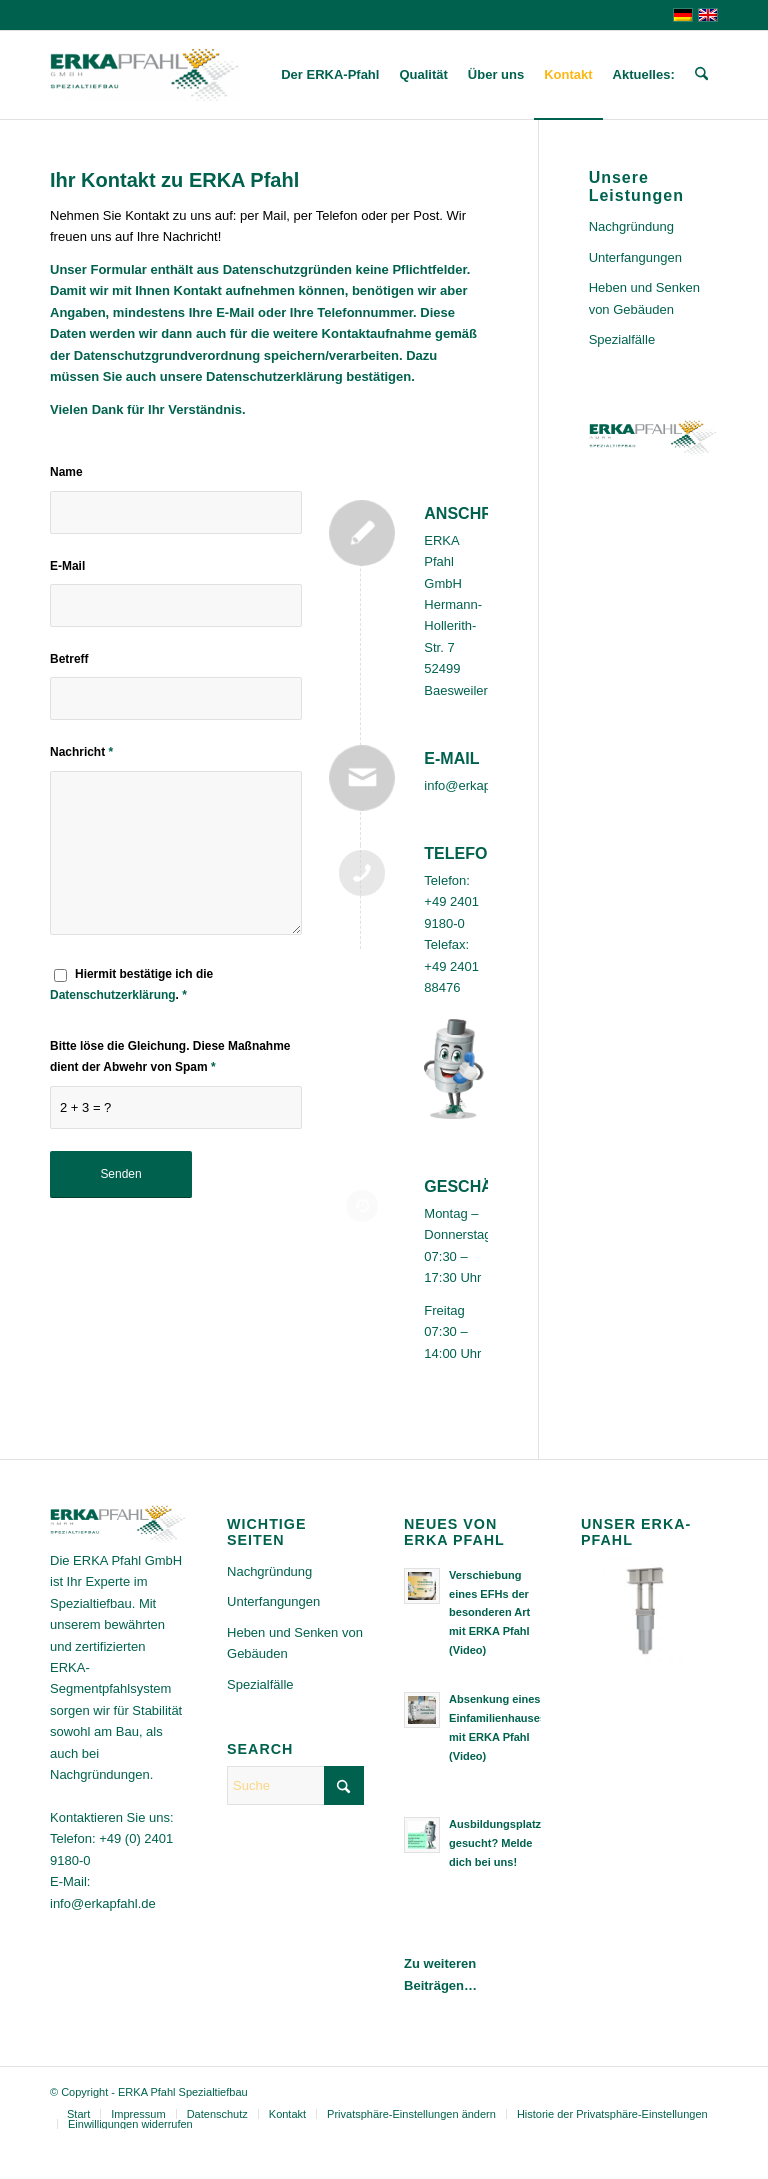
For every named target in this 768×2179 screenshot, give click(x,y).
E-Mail (67, 566)
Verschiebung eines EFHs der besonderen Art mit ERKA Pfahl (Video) (489, 1612)
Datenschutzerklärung (113, 995)
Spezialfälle (622, 339)
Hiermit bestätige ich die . (131, 984)
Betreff (69, 659)
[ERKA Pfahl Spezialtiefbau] (145, 75)
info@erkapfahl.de (477, 785)
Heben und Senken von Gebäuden (644, 298)
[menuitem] (330, 75)
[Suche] (701, 75)
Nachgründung (631, 226)
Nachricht (81, 752)
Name (66, 472)
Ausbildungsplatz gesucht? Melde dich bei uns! (495, 1843)
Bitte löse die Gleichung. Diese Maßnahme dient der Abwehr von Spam (170, 1056)
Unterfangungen (635, 257)
